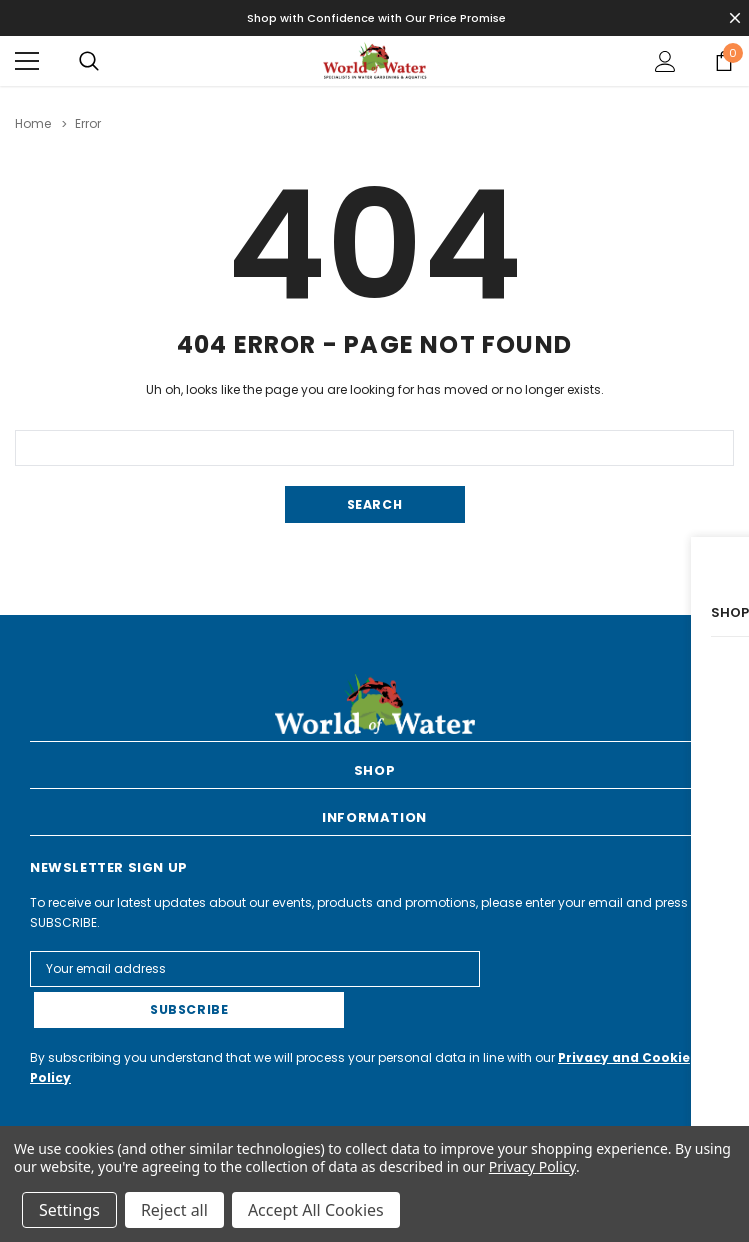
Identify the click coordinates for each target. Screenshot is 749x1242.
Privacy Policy (532, 1166)
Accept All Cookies (316, 1210)
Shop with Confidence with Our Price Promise (376, 18)
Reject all (174, 1210)
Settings (69, 1210)
